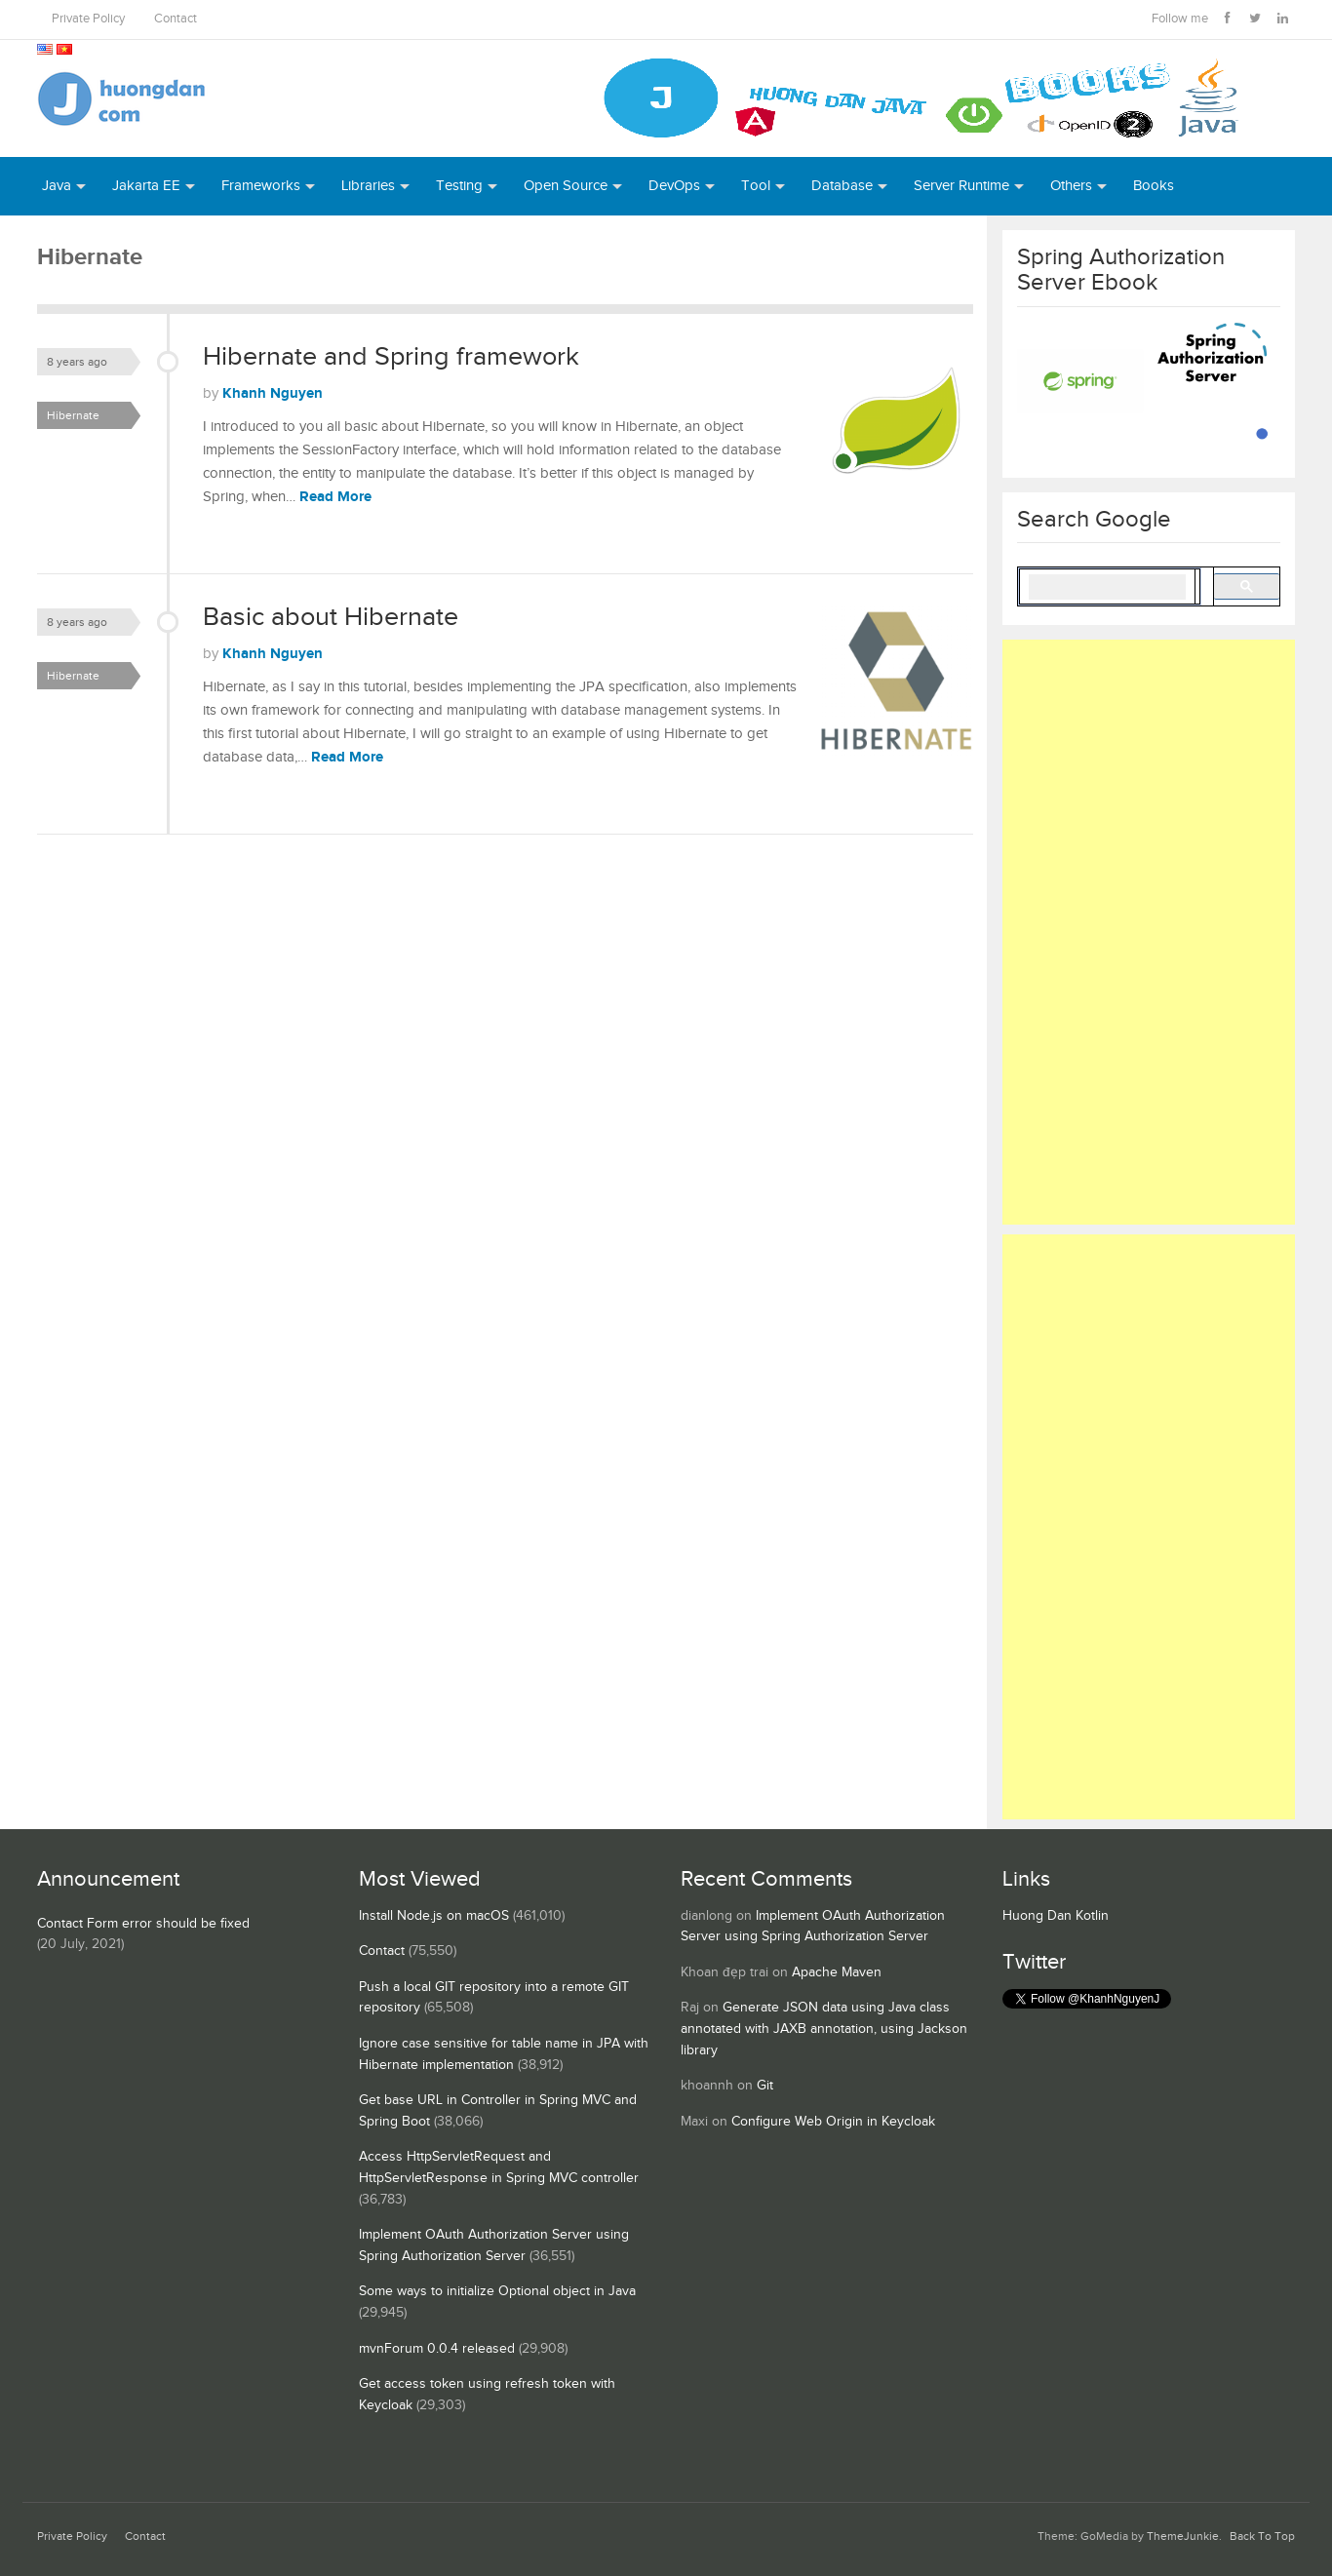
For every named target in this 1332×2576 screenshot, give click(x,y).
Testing (459, 185)
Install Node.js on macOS (434, 1916)
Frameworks (260, 185)
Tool (755, 185)
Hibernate (73, 415)
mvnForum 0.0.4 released (437, 2349)
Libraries (368, 185)
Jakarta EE (146, 185)
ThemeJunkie (1183, 2536)
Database (842, 185)
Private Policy (88, 19)
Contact (175, 19)
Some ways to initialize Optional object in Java (497, 2291)
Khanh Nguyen (272, 393)
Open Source (565, 185)
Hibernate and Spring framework (391, 356)
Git (765, 2085)
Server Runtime (961, 185)
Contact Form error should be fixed (143, 1924)
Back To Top (1262, 2536)
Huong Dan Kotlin (1055, 1916)
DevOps (674, 185)
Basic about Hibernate (330, 617)
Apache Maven (836, 1972)
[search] (1107, 587)
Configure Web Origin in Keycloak (833, 2121)
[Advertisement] (1148, 932)
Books (1153, 185)
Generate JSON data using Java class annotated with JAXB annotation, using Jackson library (824, 2028)
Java (56, 185)
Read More (335, 497)
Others (1071, 185)
